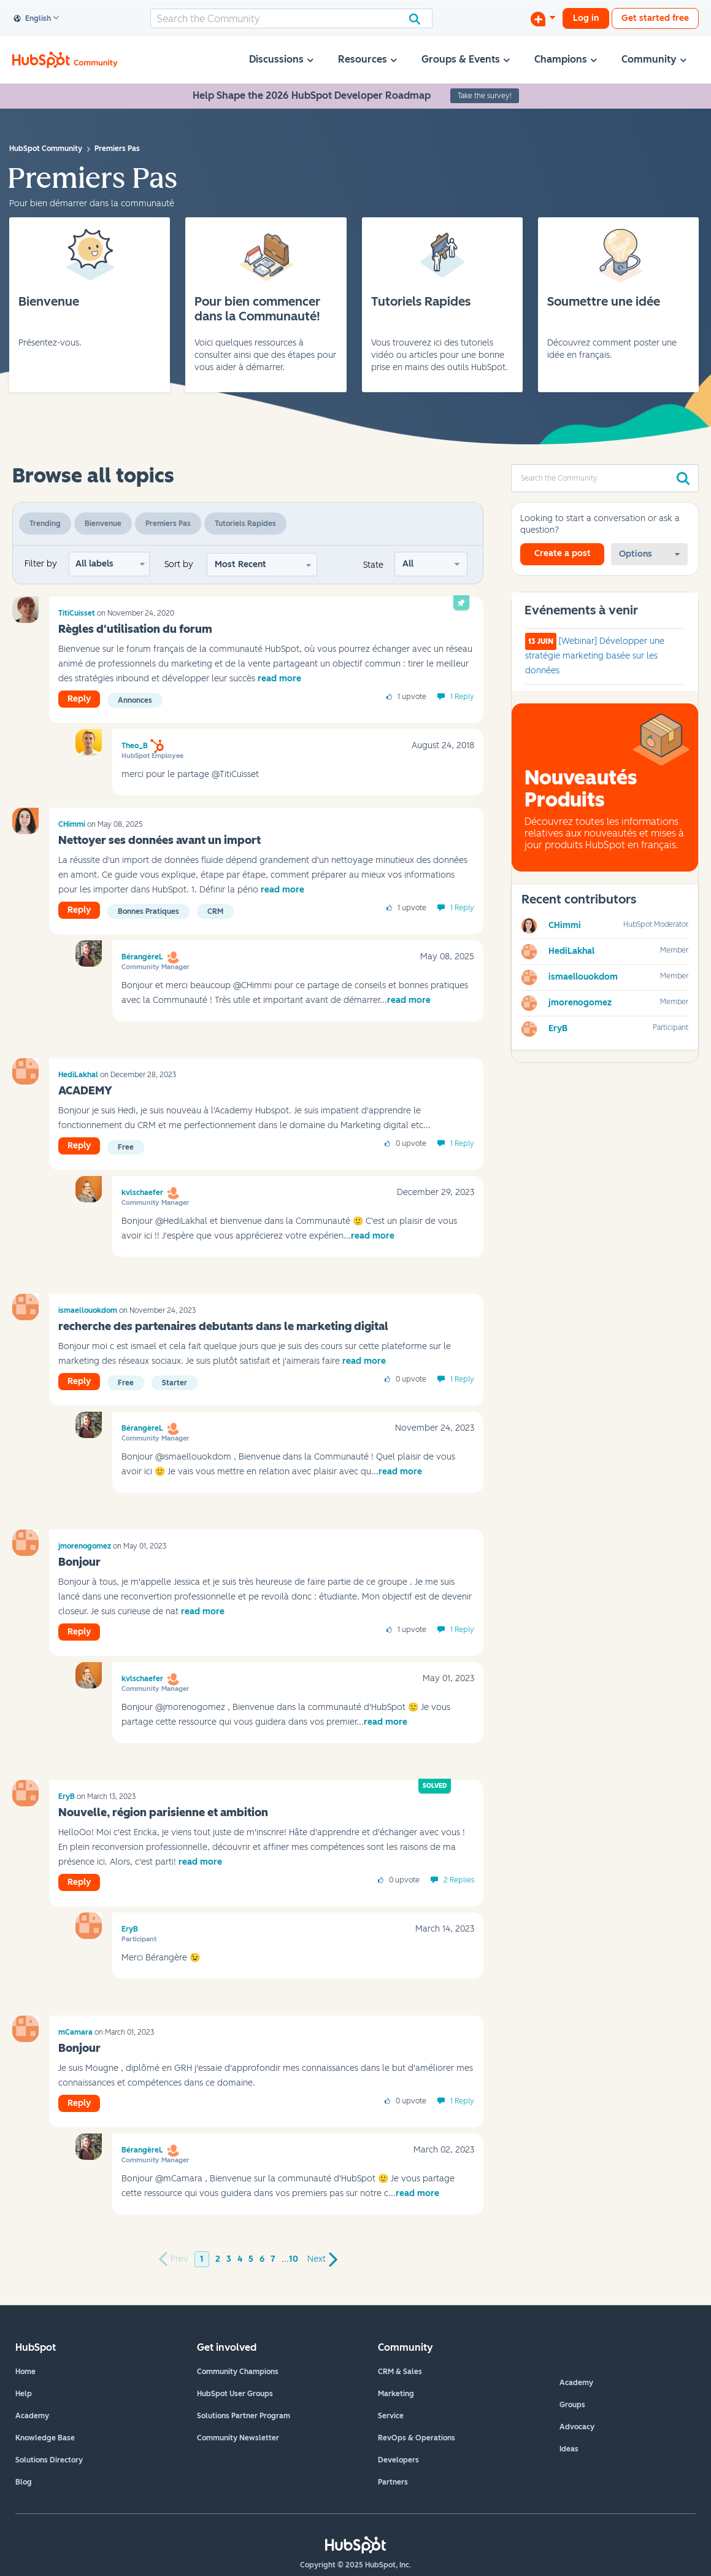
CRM (215, 911)
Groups (572, 2404)
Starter (174, 1383)
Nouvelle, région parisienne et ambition (163, 1812)
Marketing (396, 2393)
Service (391, 2416)
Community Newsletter (238, 2438)
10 (293, 2259)
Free (126, 1147)
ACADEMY (85, 1090)
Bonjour (79, 1562)
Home (25, 2371)
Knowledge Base (45, 2438)
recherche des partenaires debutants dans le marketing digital (223, 1326)
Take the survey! (485, 95)
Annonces (135, 700)
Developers (398, 2460)
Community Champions (238, 2371)
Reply (79, 699)
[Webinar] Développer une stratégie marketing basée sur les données (594, 656)
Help (23, 2393)
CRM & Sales (400, 2371)
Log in (586, 18)
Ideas (568, 2449)
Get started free (655, 18)
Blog (23, 2482)
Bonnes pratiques (148, 911)
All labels (94, 564)
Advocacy (576, 2427)
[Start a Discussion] (543, 18)
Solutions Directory (49, 2460)
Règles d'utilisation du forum (135, 629)
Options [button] (635, 554)
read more (279, 678)
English (32, 19)
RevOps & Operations (416, 2438)
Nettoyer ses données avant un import (159, 840)
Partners (393, 2482)
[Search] (291, 18)
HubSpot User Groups (235, 2393)
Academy (32, 2416)
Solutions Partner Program (243, 2416)
